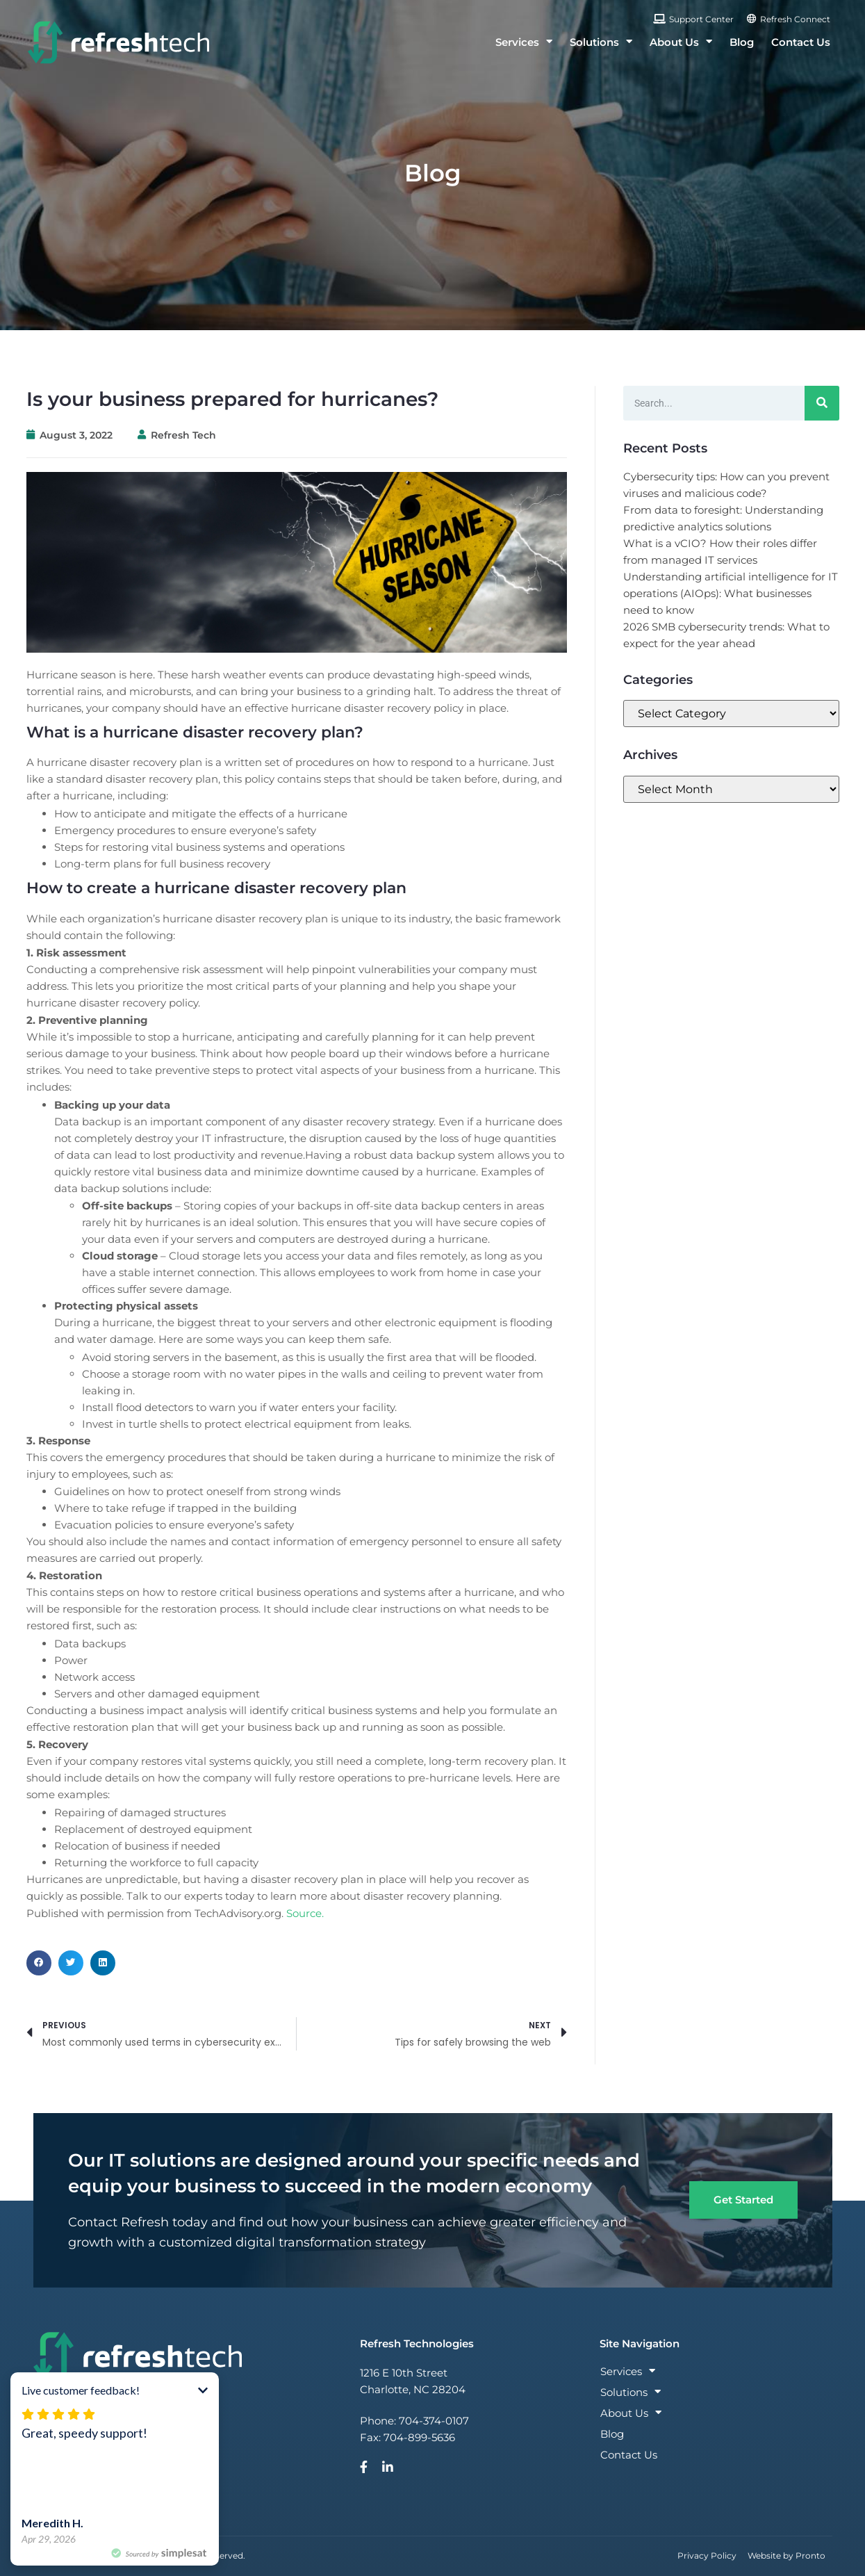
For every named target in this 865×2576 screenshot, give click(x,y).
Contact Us (800, 42)
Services (523, 42)
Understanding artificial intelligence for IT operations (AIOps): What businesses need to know (730, 593)
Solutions (601, 42)
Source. (305, 1913)
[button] (38, 1962)
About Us (681, 42)
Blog (742, 42)
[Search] (822, 403)
